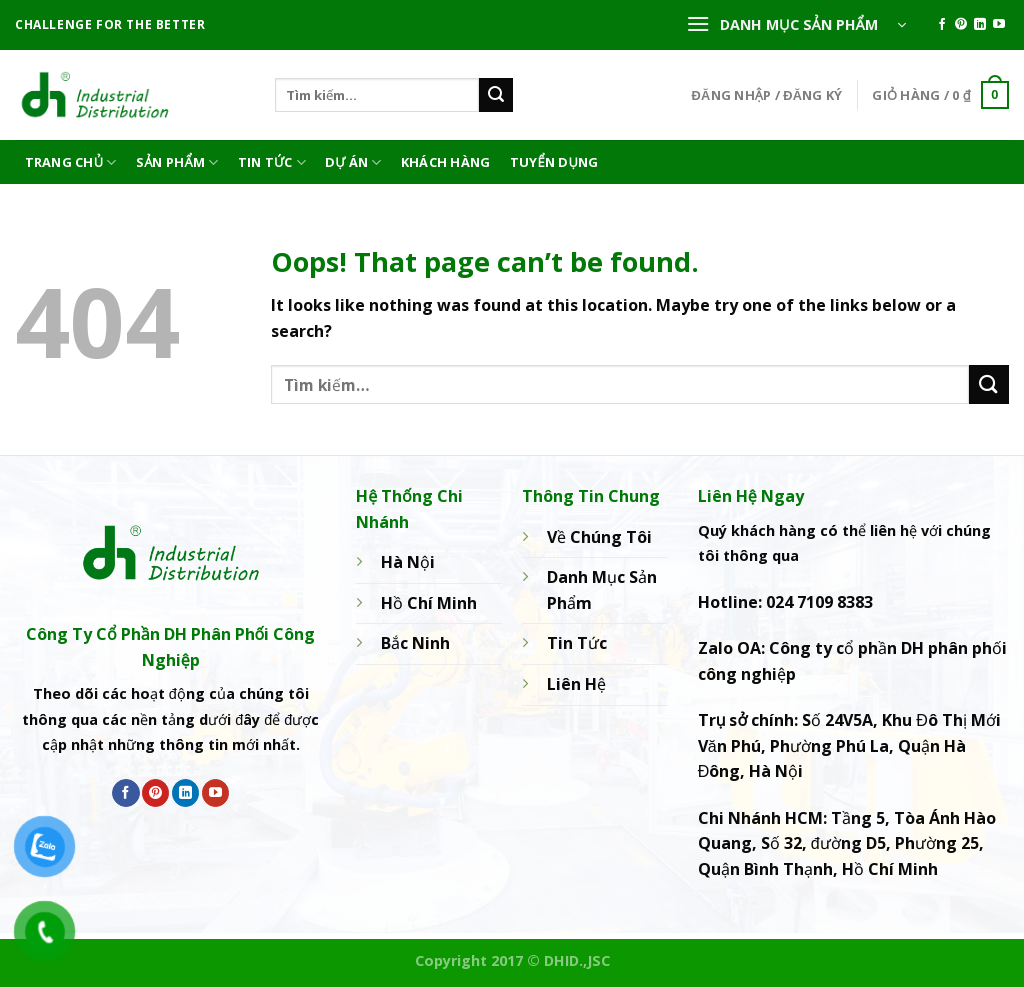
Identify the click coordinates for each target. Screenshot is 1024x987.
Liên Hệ (576, 684)
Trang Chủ (71, 162)
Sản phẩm (177, 162)
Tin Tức (272, 162)
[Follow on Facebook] (942, 25)
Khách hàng (446, 162)
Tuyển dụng (554, 162)
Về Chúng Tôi (599, 537)
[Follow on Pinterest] (961, 25)
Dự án (353, 162)
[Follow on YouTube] (999, 25)
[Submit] (496, 95)
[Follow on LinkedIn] (980, 25)
